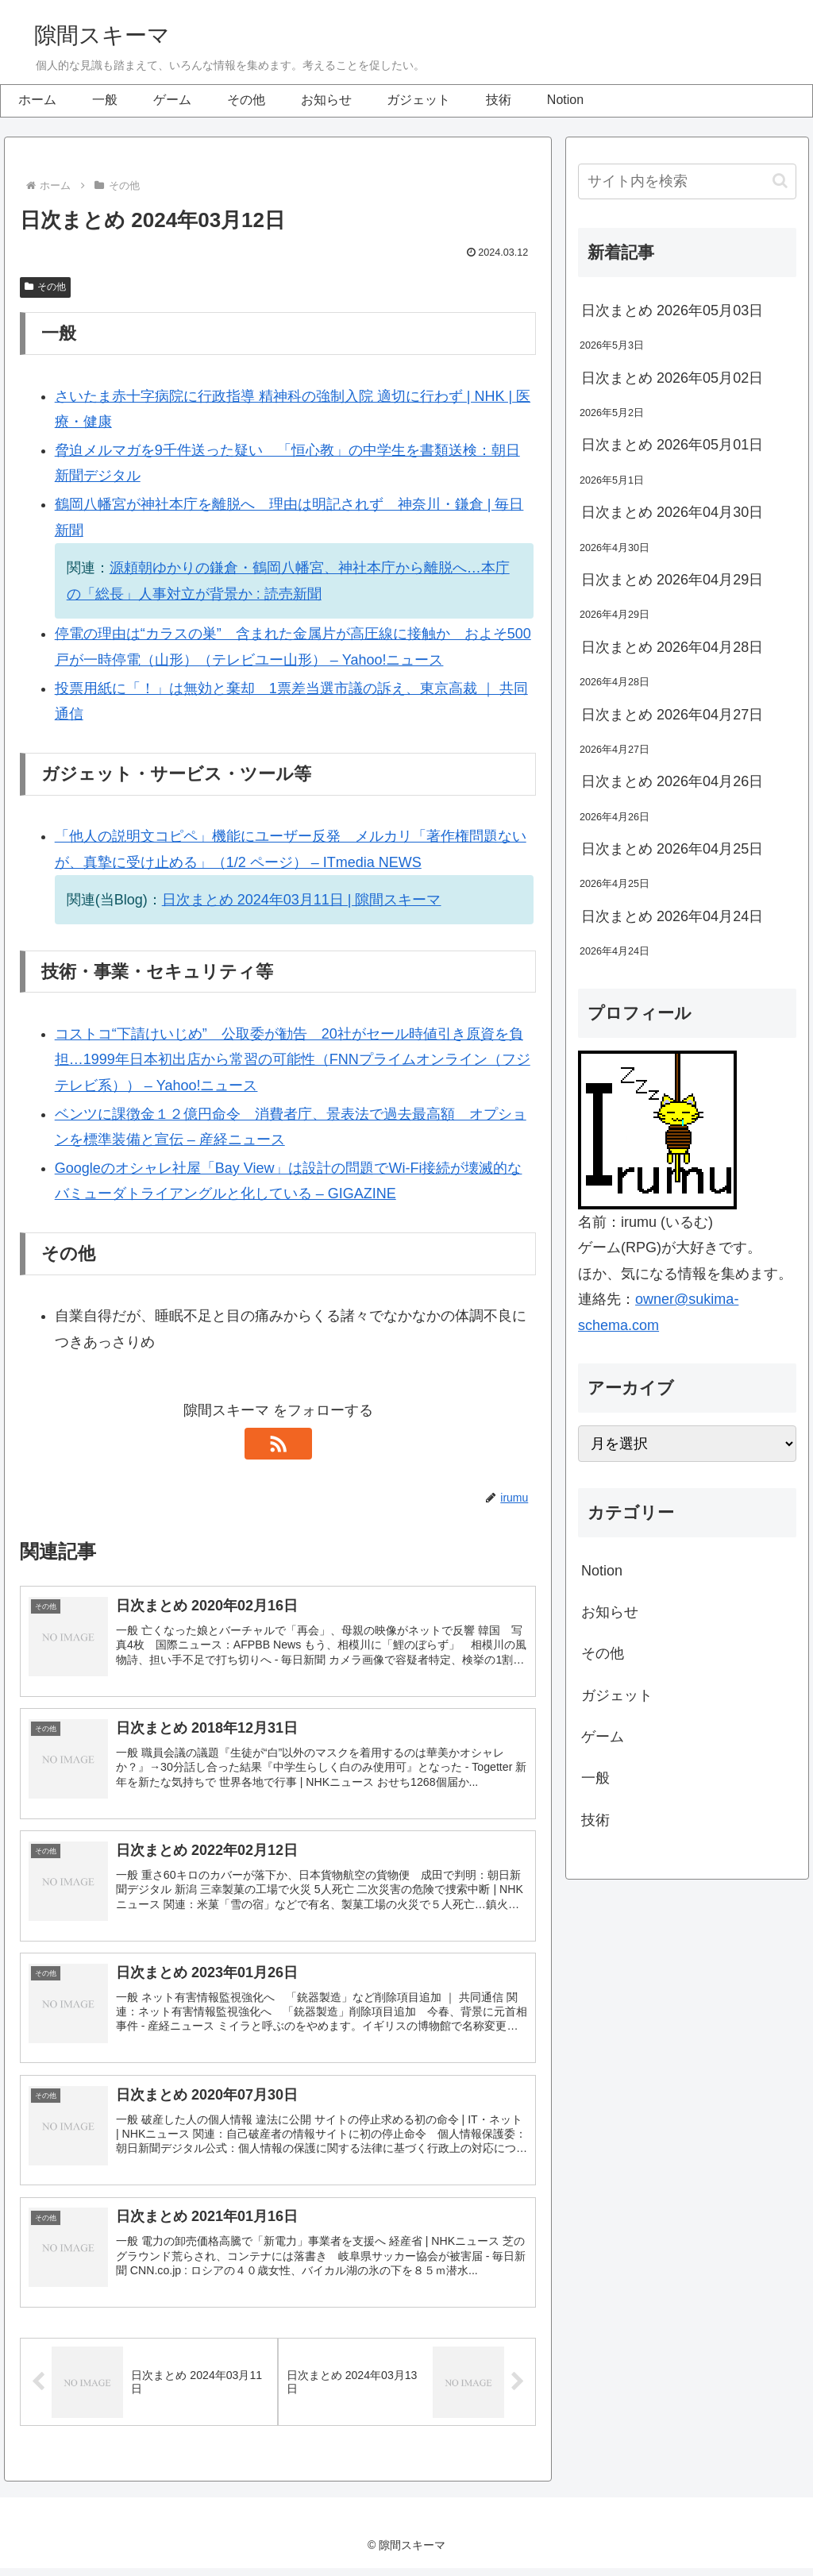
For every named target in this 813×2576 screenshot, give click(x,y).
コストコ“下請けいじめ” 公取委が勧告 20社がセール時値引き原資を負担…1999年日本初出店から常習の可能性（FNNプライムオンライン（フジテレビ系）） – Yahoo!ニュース (292, 1059)
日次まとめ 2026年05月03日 (672, 310)
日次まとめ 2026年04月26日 (672, 781)
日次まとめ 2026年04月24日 (672, 916)
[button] (780, 181)
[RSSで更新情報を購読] (278, 1444)
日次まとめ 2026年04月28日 (672, 647)
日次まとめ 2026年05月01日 (672, 445)
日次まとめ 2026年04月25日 (672, 849)
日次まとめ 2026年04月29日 (672, 580)
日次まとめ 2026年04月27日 (672, 715)
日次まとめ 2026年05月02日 (672, 378)
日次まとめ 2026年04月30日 (672, 512)
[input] (687, 181)
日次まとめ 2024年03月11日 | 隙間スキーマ (301, 900)
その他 (45, 286)
